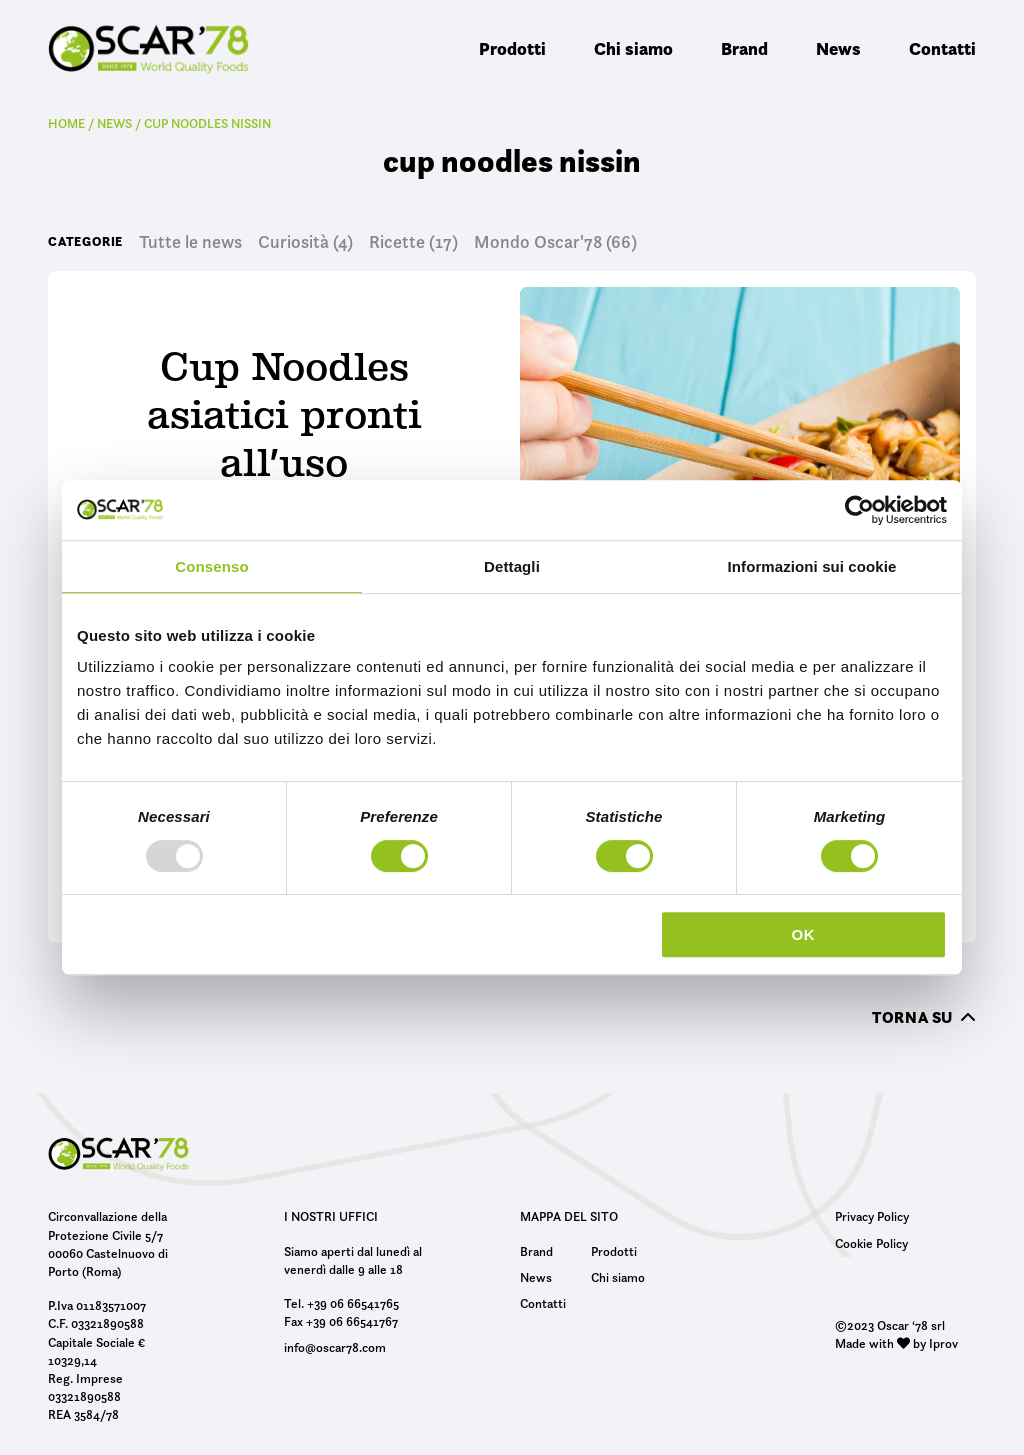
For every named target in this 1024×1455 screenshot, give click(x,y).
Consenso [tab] (211, 566)
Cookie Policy (871, 1243)
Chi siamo (633, 48)
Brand (744, 48)
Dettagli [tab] (512, 566)
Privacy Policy (872, 1216)
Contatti (942, 48)
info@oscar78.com (335, 1347)
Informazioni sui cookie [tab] (812, 566)
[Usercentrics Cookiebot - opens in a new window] (859, 510)
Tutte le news (190, 242)
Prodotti (512, 48)
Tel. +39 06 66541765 (341, 1303)
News (838, 48)
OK (803, 934)
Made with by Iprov (896, 1343)
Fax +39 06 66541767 (341, 1321)
